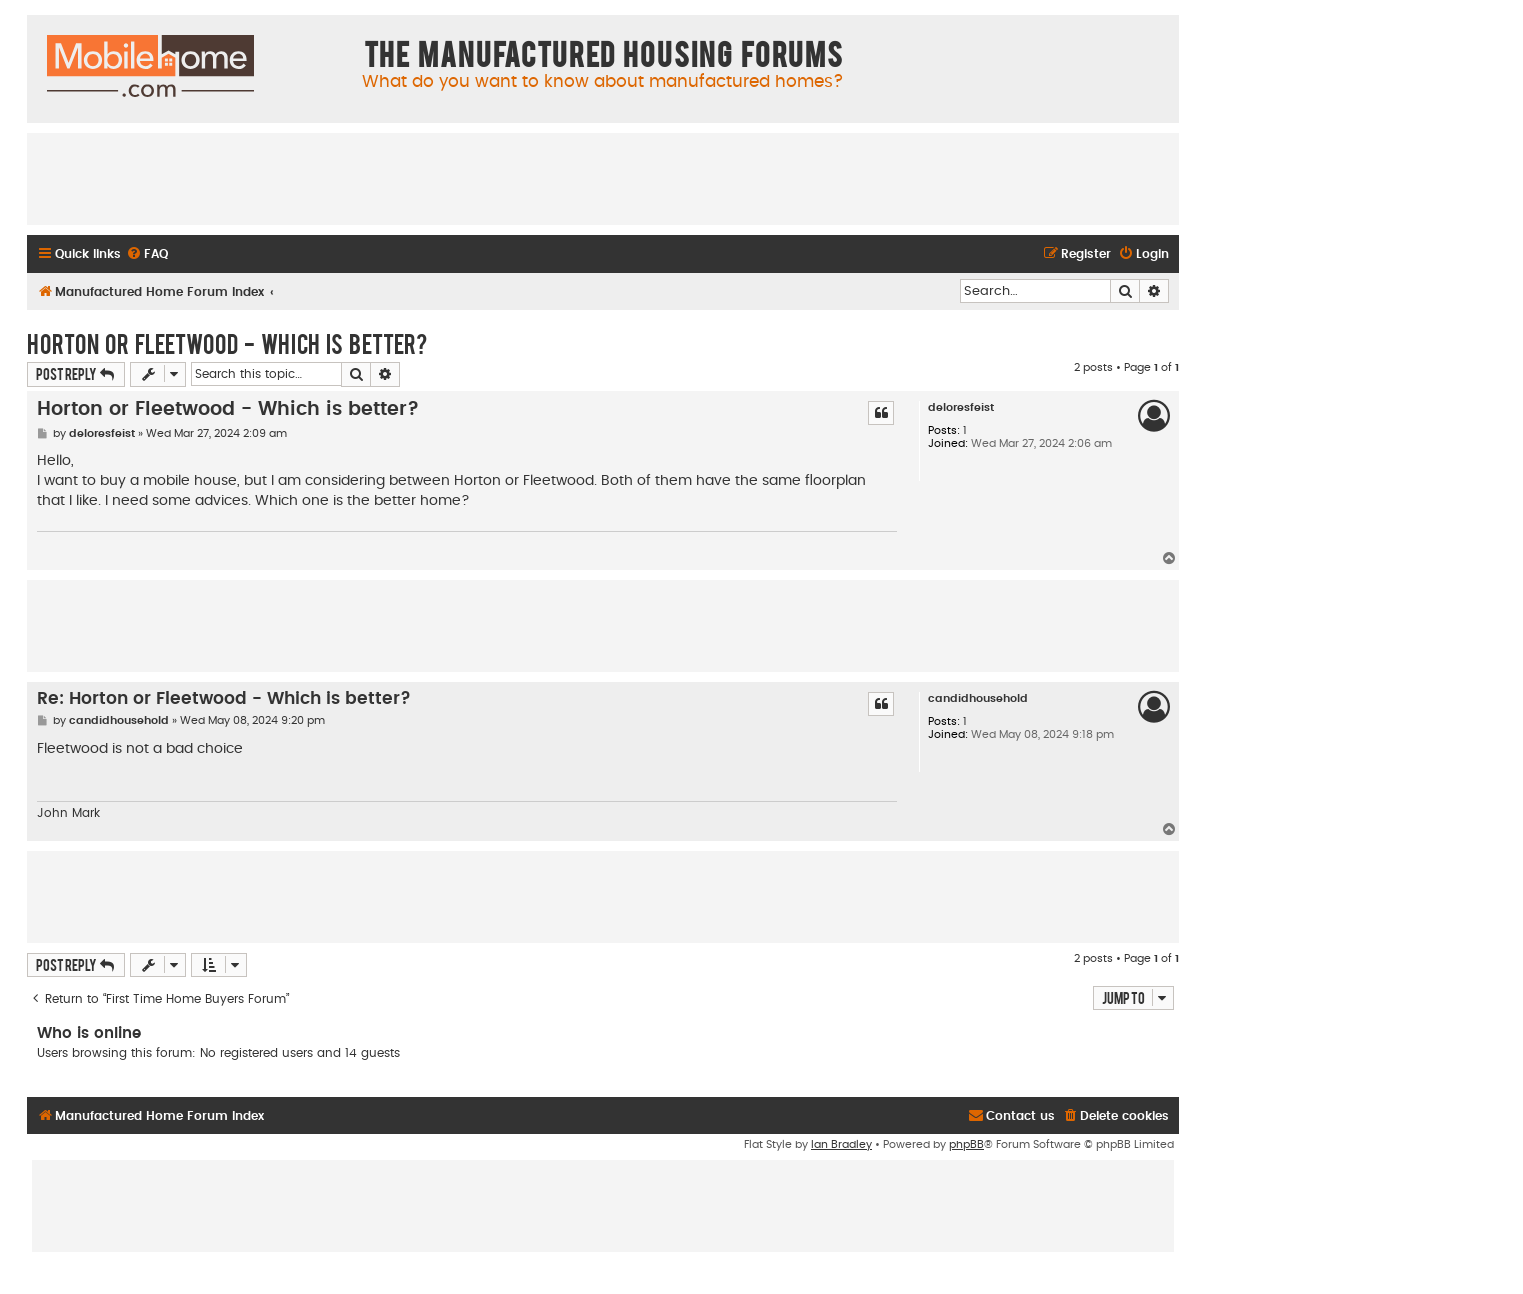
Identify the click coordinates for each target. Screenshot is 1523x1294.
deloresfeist (961, 407)
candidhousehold (978, 698)
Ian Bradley (841, 1144)
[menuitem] (147, 254)
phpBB (966, 1144)
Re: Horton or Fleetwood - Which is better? (224, 699)
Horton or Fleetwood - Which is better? (227, 343)
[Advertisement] (603, 178)
